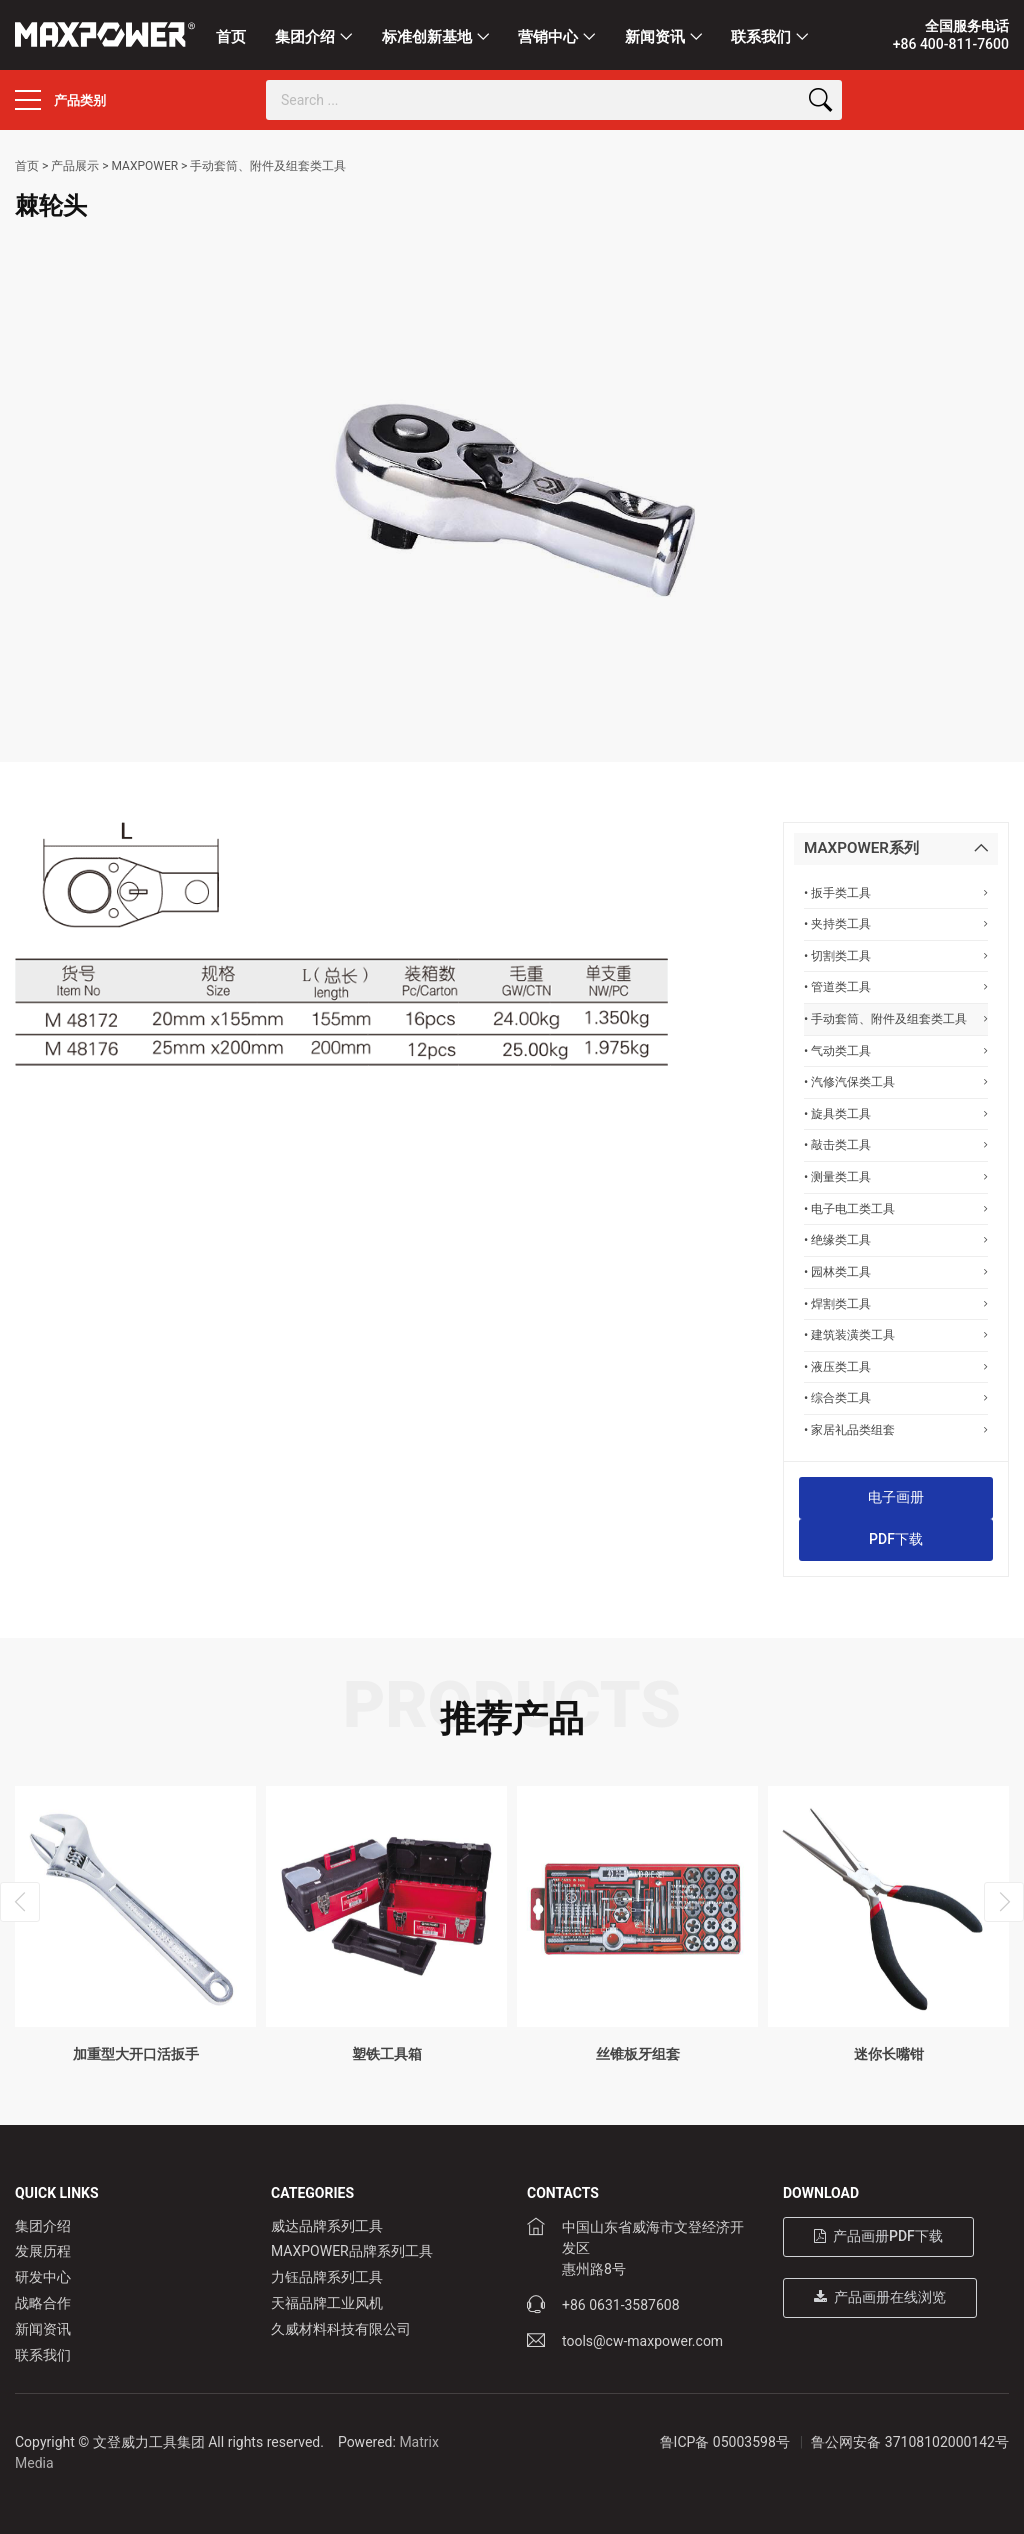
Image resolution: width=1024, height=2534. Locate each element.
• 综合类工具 (896, 1397)
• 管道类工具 (896, 986)
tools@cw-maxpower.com (642, 2341)
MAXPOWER (144, 166)
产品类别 (60, 100)
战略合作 (43, 2303)
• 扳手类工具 (896, 892)
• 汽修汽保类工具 (896, 1081)
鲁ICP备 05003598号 (725, 2442)
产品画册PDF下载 (878, 2236)
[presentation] (20, 1902)
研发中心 (43, 2277)
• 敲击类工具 (896, 1144)
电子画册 (896, 1497)
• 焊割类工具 (896, 1303)
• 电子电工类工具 (896, 1208)
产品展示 (75, 166)
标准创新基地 (427, 37)
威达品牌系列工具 (327, 2226)
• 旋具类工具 (896, 1113)
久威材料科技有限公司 (341, 2329)
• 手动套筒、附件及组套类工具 (896, 1018)
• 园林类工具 (896, 1271)
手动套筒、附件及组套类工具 (268, 166)
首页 (231, 37)
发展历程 (43, 2251)
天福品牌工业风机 (327, 2303)
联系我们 (761, 37)
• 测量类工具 (896, 1176)
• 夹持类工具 (896, 923)
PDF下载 (896, 1539)
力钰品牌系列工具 (327, 2277)
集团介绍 (305, 37)
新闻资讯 (655, 37)
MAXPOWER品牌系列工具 (352, 2251)
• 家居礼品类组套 (896, 1429)
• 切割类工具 (896, 955)
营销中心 (548, 37)
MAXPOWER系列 (861, 848)
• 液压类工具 (896, 1366)
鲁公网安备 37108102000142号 (910, 2442)
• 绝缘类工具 (896, 1239)
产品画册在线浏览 (880, 2297)
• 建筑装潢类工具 (896, 1334)
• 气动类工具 (896, 1050)
